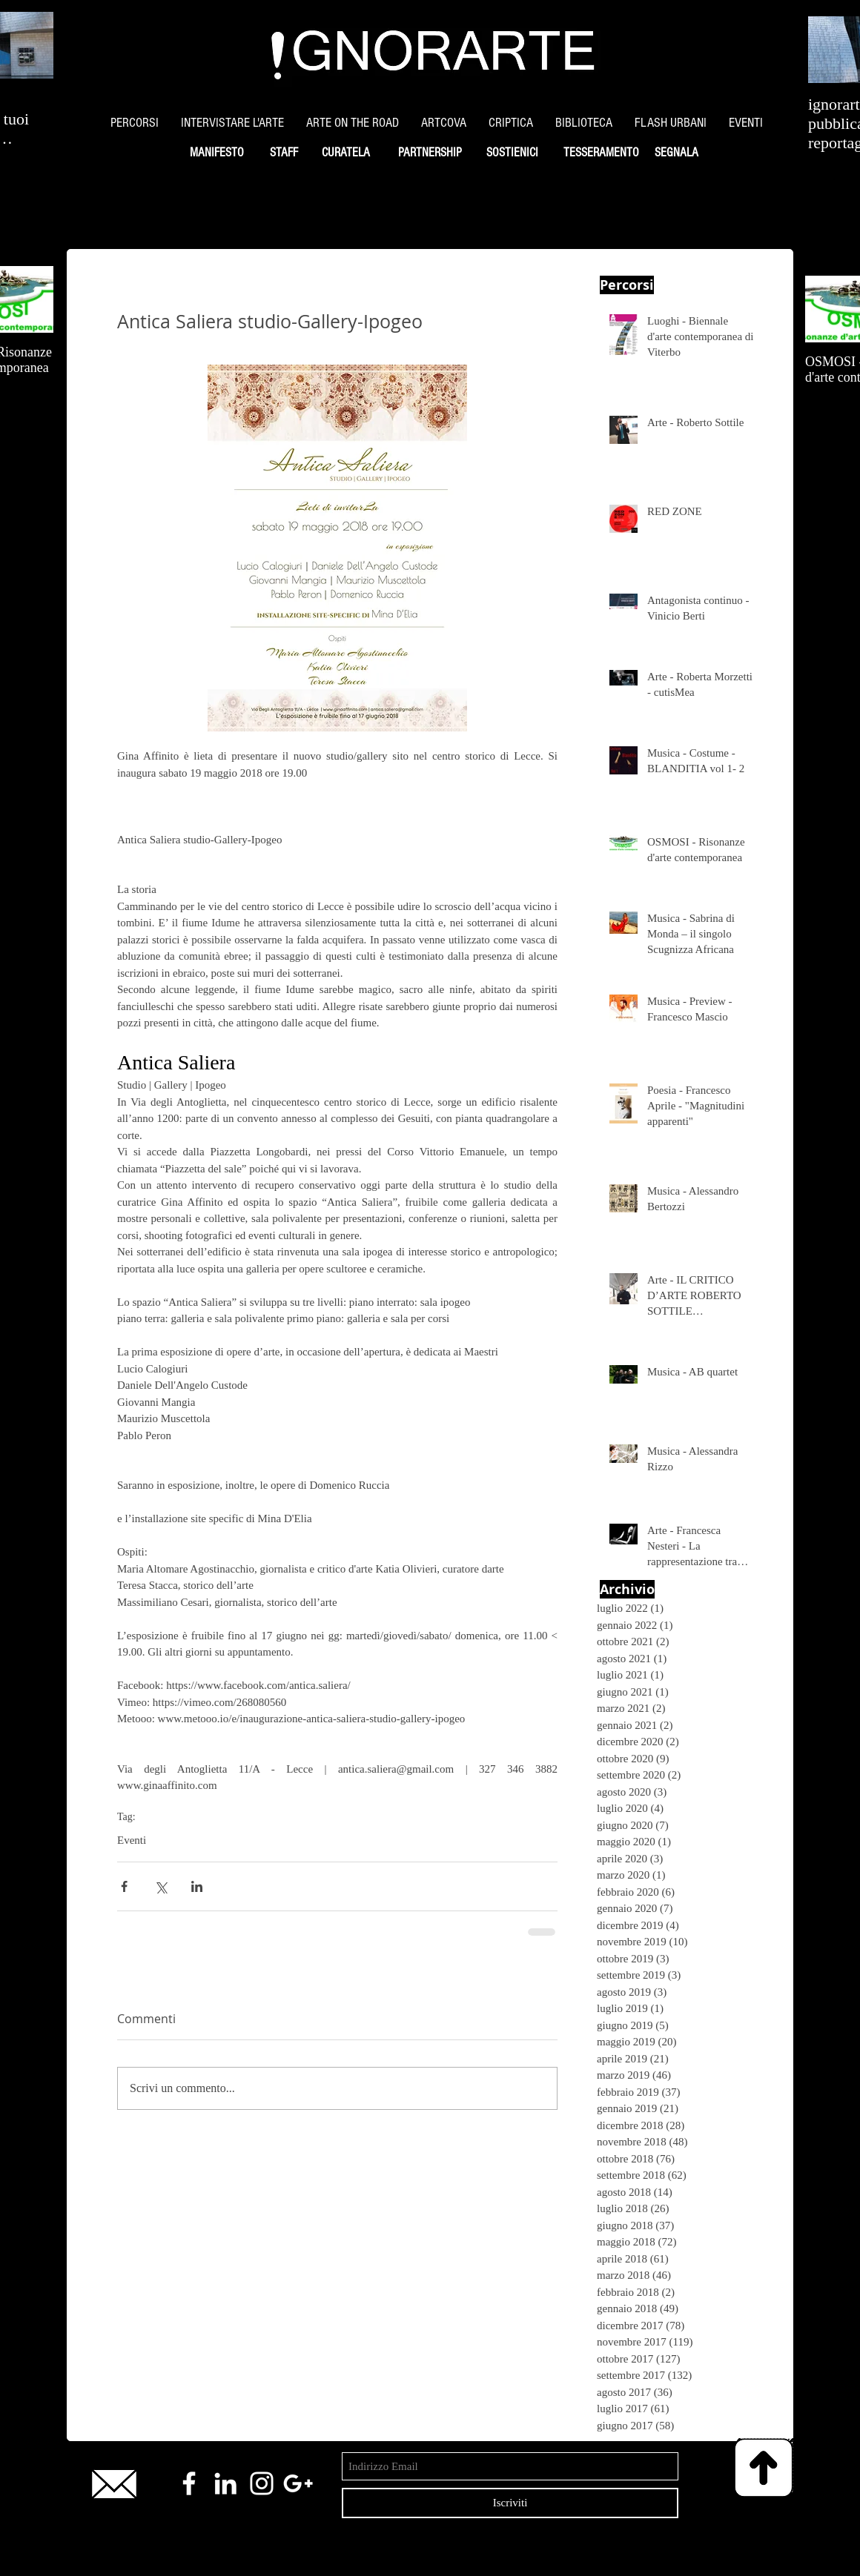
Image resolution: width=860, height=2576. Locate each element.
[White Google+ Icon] (298, 2483)
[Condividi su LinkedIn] (197, 1886)
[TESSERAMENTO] (601, 152)
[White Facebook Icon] (189, 2483)
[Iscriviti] (510, 2503)
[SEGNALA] (676, 152)
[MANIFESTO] (216, 152)
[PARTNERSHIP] (430, 152)
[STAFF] (283, 152)
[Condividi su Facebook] (124, 1886)
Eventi (131, 1840)
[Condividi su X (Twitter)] (160, 1886)
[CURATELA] (345, 152)
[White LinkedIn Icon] (225, 2483)
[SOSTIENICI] (512, 152)
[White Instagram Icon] (261, 2483)
